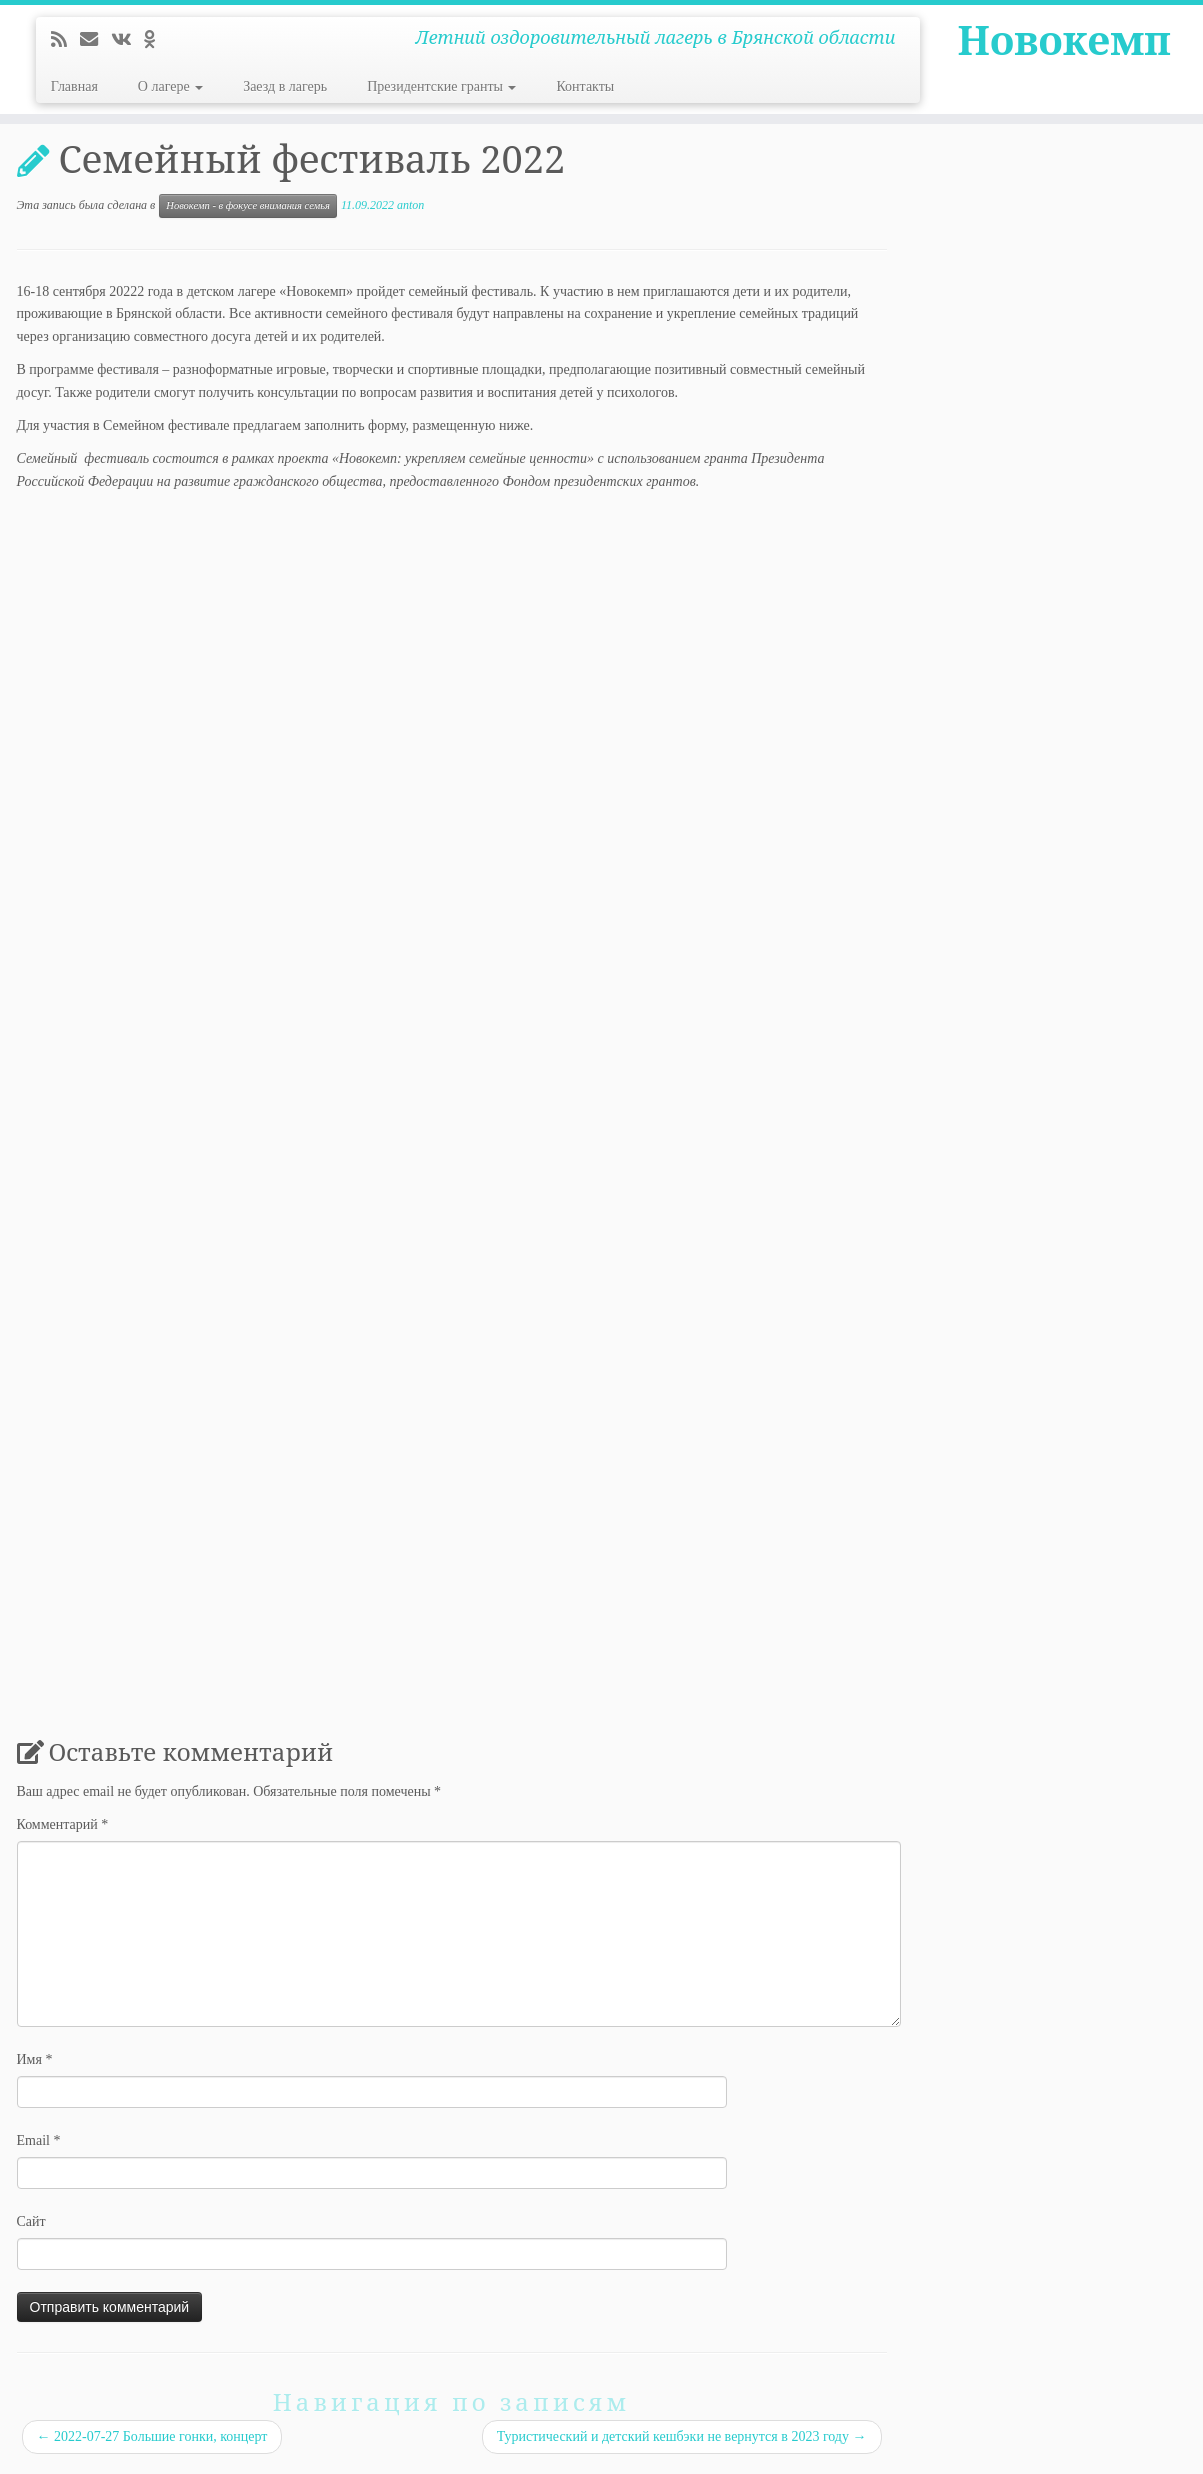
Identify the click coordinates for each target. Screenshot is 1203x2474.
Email (39, 2140)
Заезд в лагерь (285, 86)
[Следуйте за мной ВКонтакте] (127, 40)
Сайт (31, 2221)
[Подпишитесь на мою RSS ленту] (65, 40)
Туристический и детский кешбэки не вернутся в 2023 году (682, 2436)
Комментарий (63, 1824)
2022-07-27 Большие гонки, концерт (152, 2436)
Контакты (585, 86)
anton (410, 205)
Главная (74, 86)
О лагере (170, 86)
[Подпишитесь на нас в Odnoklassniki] (156, 40)
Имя (35, 2059)
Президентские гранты (441, 86)
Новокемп (1064, 40)
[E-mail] (95, 40)
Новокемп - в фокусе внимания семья (248, 205)
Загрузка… (337, 1104)
